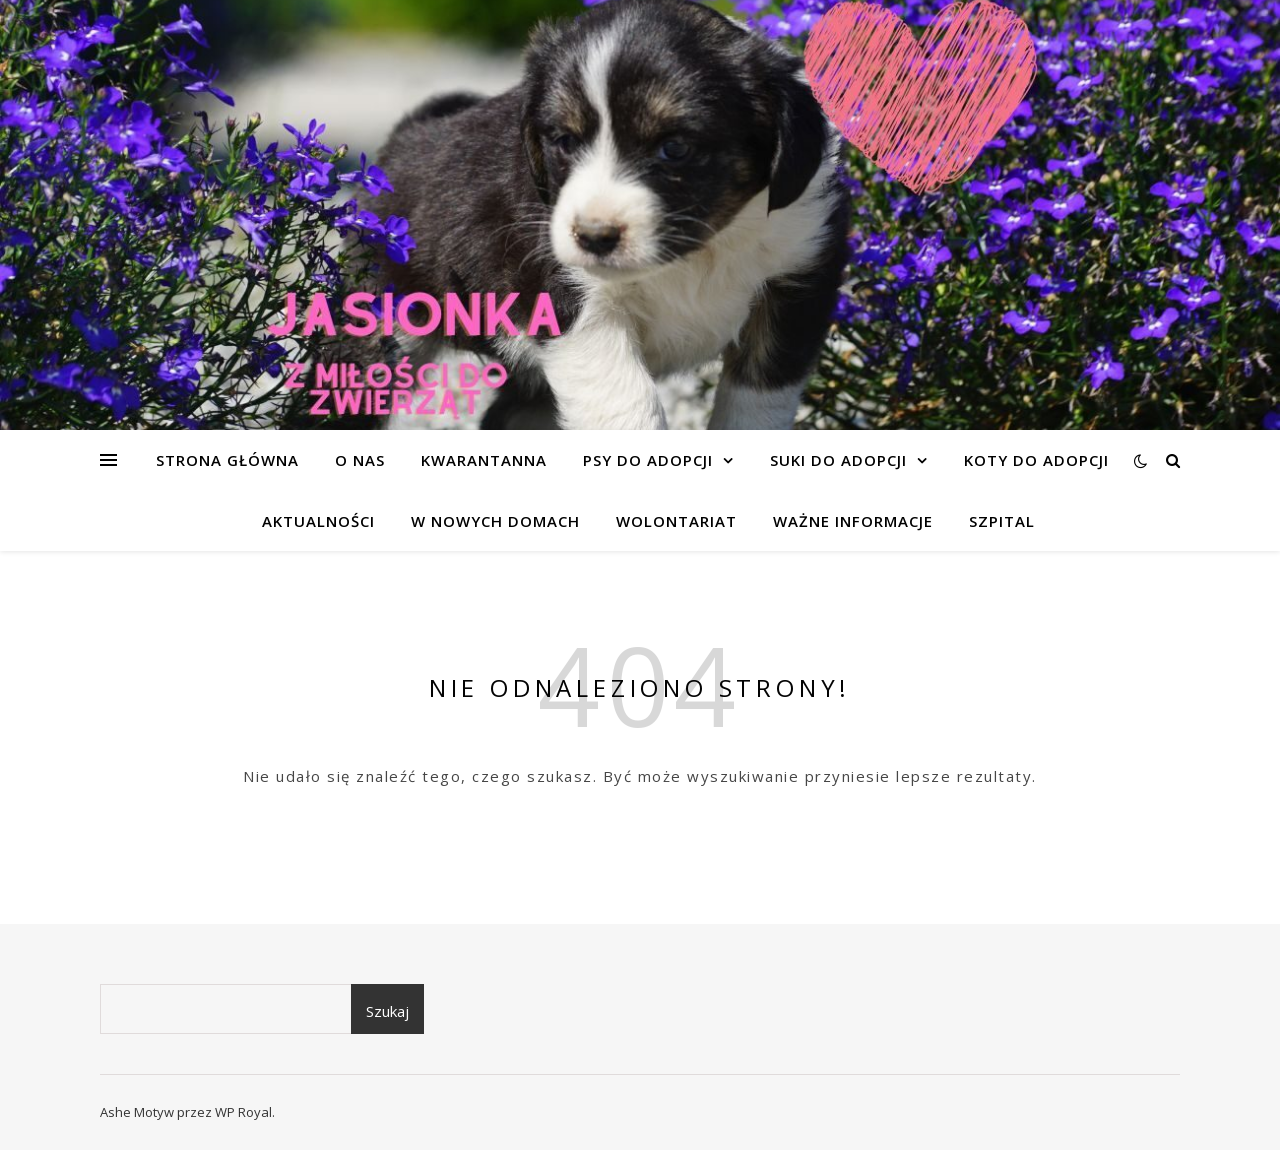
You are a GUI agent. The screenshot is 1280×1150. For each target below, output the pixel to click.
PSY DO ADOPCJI (648, 460)
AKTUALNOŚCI (318, 521)
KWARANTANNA (484, 460)
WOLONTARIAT (676, 521)
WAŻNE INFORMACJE (853, 521)
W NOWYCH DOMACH (495, 521)
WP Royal (243, 1112)
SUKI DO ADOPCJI (838, 460)
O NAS (360, 460)
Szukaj (387, 1011)
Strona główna (227, 460)
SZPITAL (1002, 521)
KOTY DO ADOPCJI (1036, 460)
